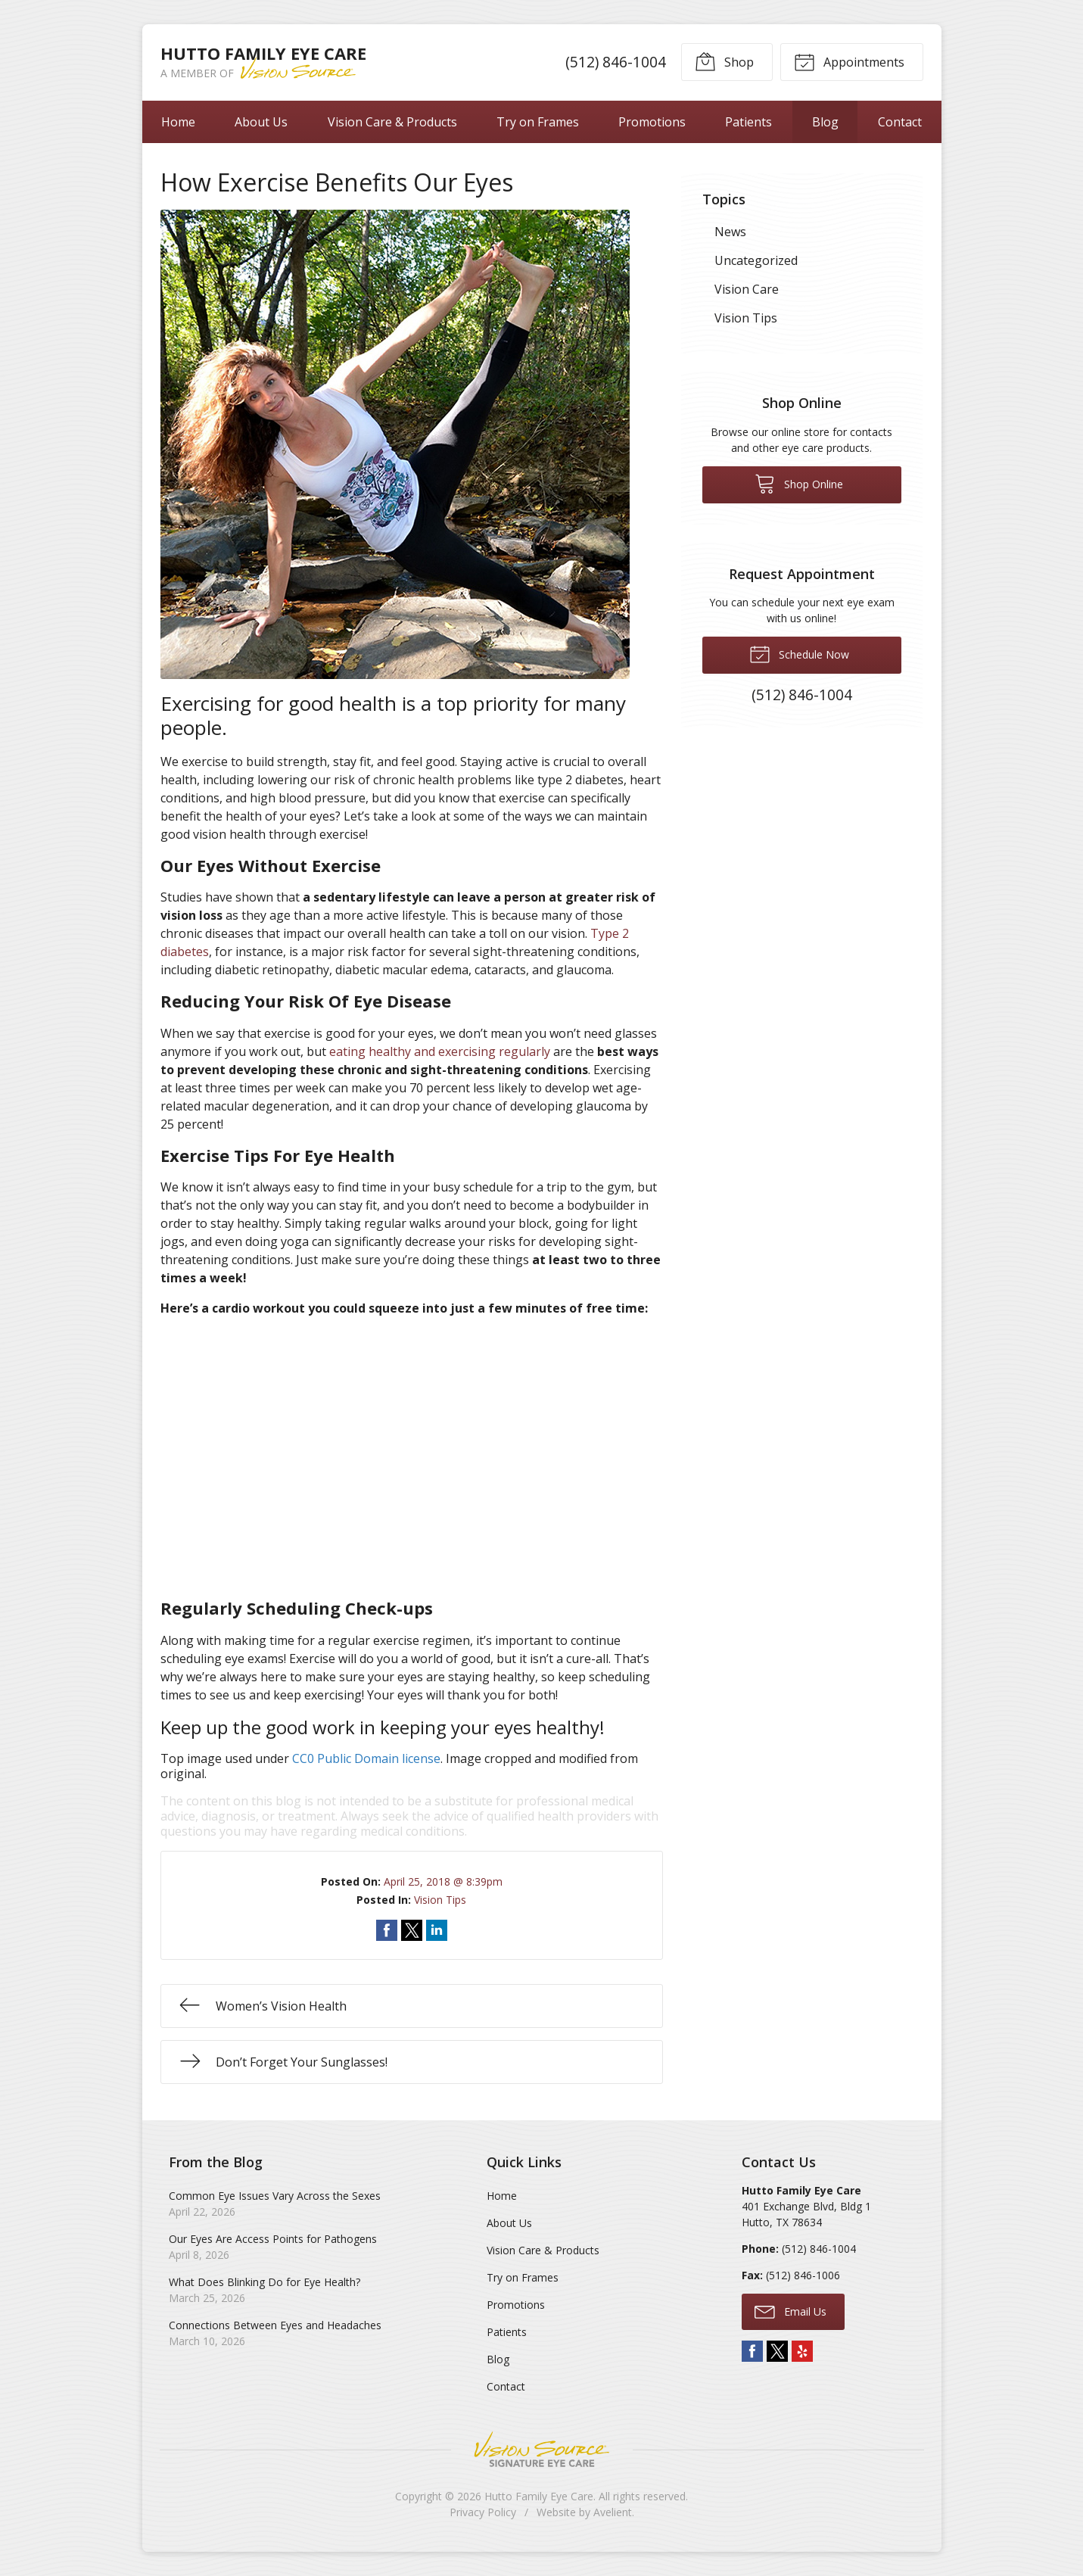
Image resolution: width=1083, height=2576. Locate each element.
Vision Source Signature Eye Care (542, 2449)
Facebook (752, 2351)
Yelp (802, 2351)
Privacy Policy (483, 2512)
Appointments (849, 61)
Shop (724, 61)
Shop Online (799, 483)
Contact (900, 122)
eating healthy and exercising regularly (439, 1051)
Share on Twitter (411, 1930)
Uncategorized (756, 260)
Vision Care (746, 289)
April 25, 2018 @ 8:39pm (443, 1881)
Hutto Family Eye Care (538, 2496)
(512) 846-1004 (615, 61)
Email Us (790, 2311)
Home (178, 122)
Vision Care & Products (392, 122)
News (730, 231)
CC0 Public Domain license (366, 1758)
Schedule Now (799, 653)
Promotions (652, 122)
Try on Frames (537, 122)
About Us (261, 122)
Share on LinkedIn (436, 1930)
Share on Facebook (386, 1930)
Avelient (612, 2512)
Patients (748, 122)
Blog (825, 122)
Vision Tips (440, 1899)
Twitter (777, 2351)
